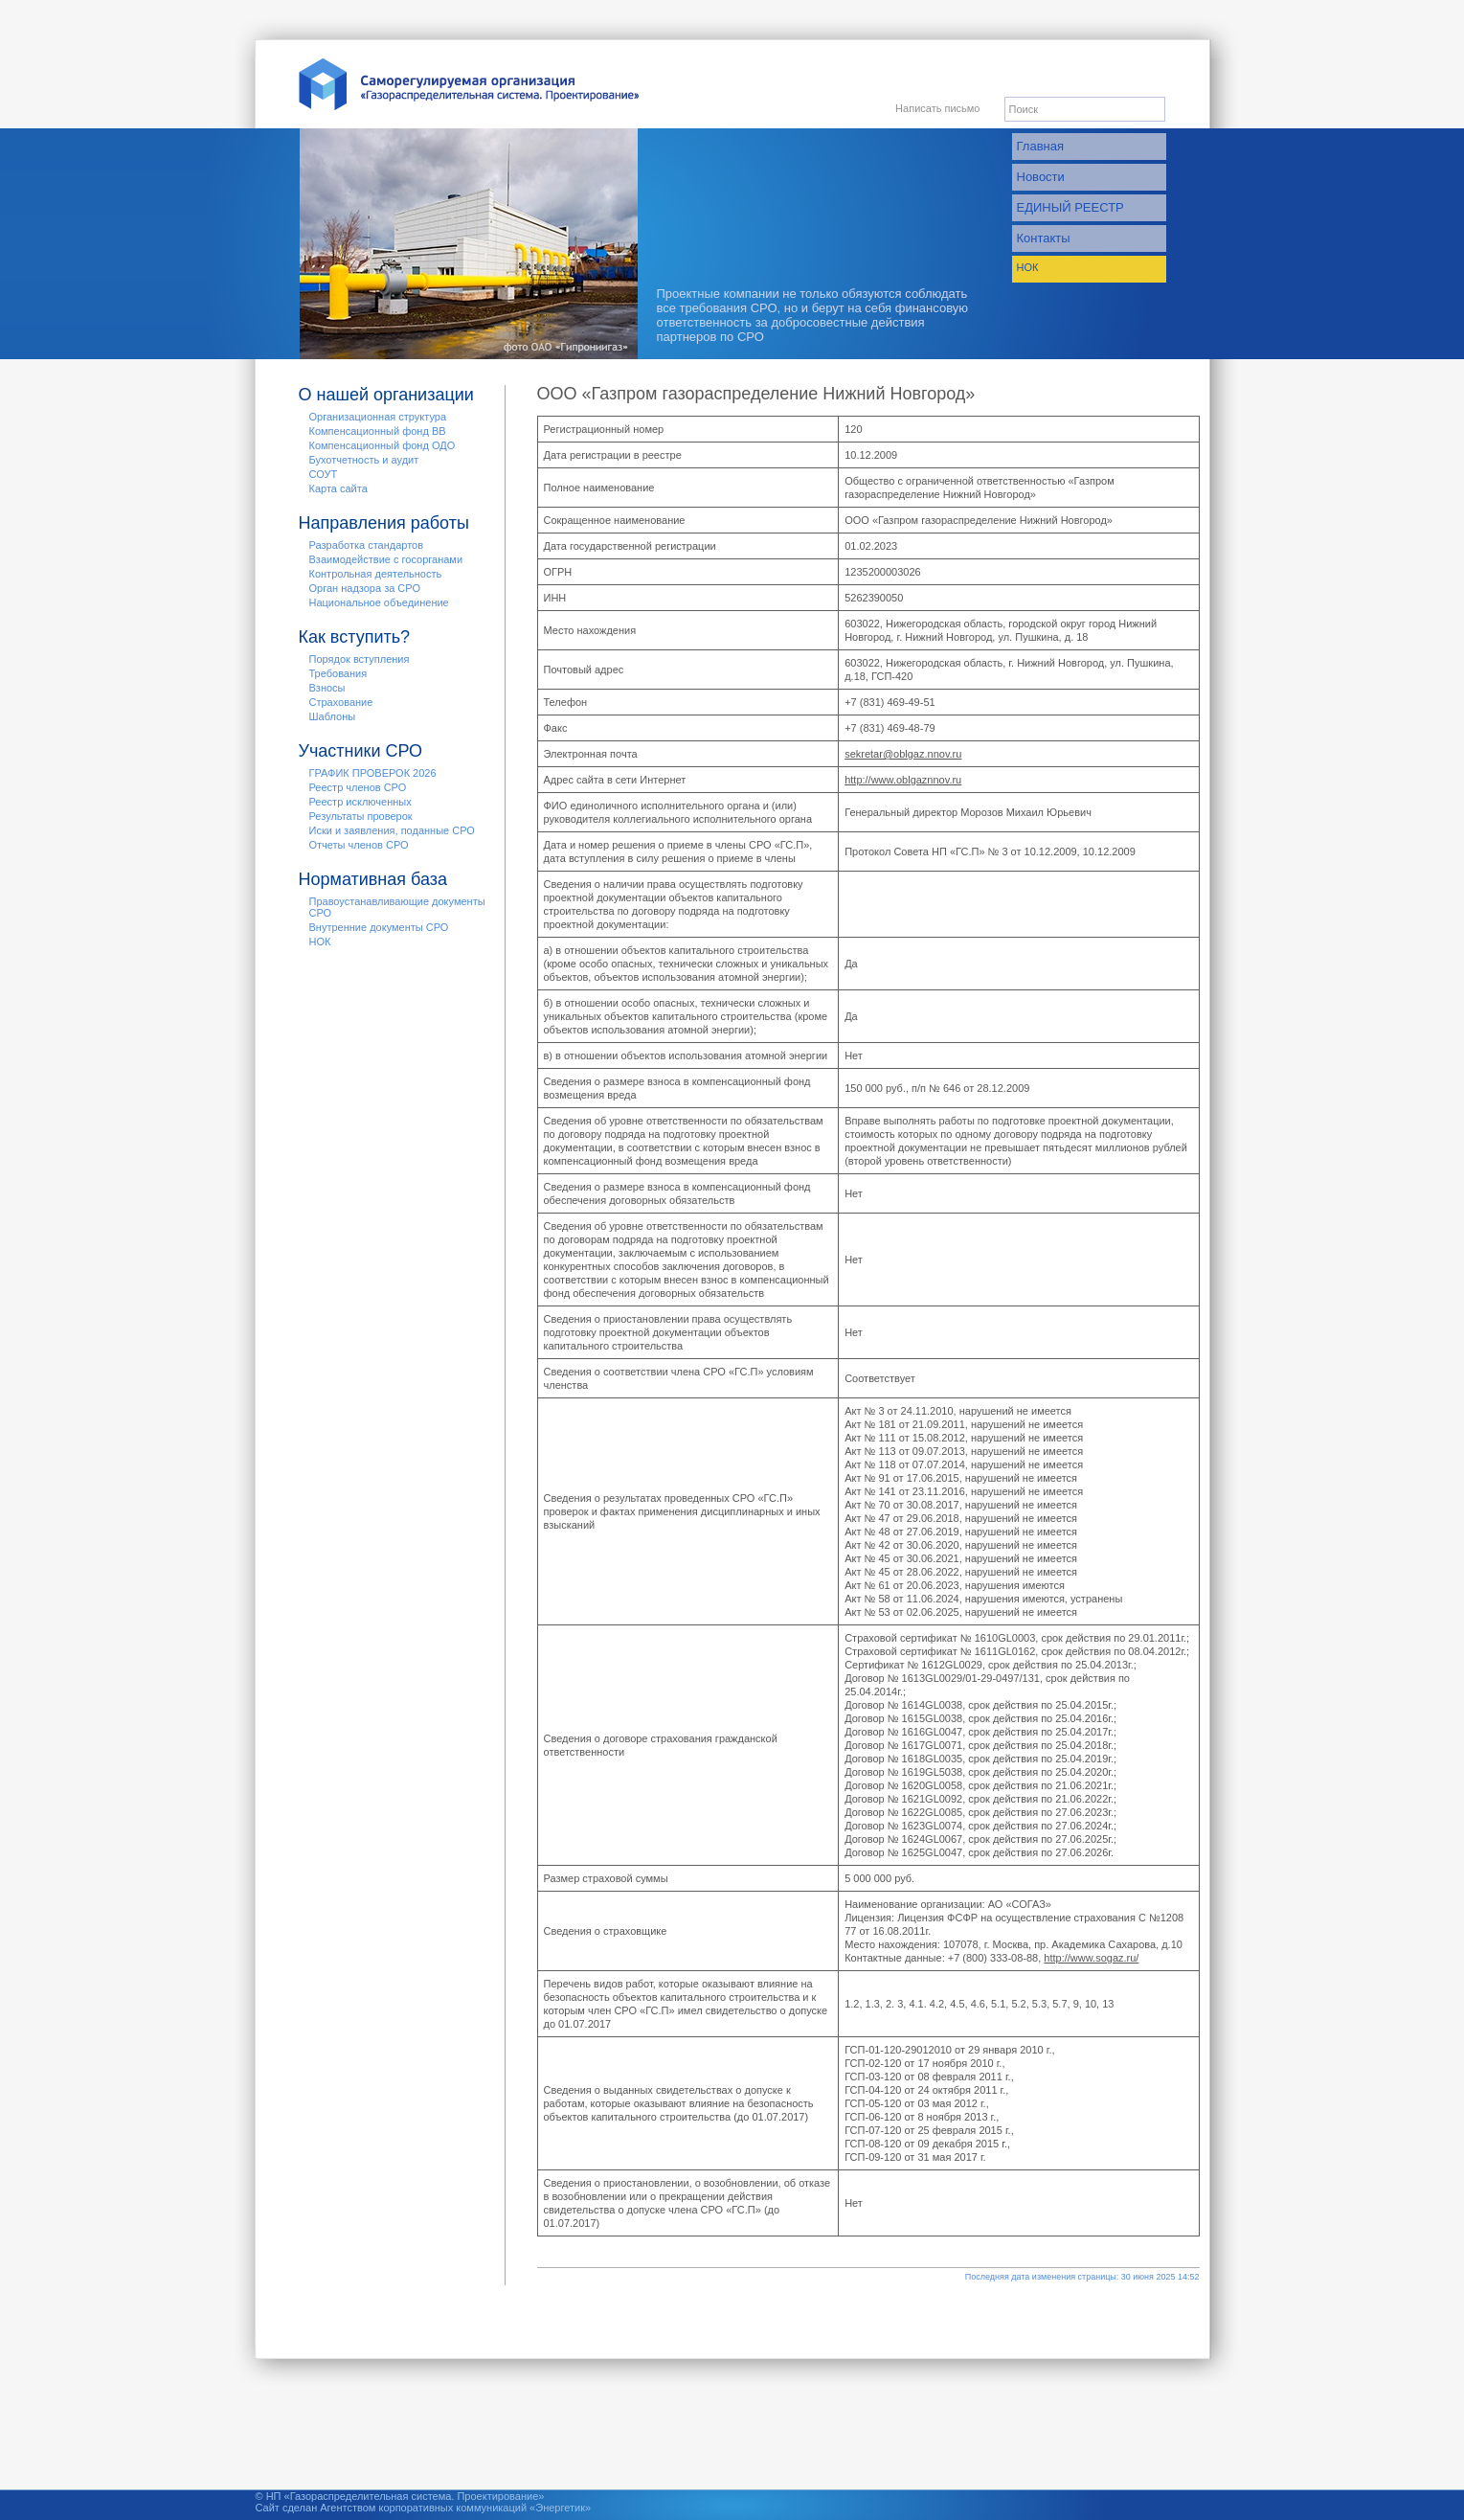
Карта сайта (338, 488)
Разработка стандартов (366, 545)
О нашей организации (386, 394)
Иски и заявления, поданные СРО (392, 830)
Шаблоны (332, 716)
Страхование (341, 702)
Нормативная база (373, 879)
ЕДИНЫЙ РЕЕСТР (1070, 207)
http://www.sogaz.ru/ (1091, 1958)
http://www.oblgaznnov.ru (903, 779)
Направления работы (384, 523)
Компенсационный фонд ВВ (377, 431)
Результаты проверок (361, 816)
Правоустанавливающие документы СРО (397, 907)
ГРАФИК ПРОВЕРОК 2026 (373, 773)
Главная (1040, 146)
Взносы (327, 687)
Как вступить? (355, 637)
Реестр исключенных (360, 801)
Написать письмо (937, 108)
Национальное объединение (379, 602)
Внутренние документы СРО (379, 927)
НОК (1028, 267)
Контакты (1043, 238)
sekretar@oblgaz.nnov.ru (903, 754)
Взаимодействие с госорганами (386, 559)
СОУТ (323, 474)
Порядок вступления (359, 659)
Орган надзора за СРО (364, 588)
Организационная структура (378, 416)
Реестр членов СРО (358, 787)
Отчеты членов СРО (359, 845)
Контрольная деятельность (375, 573)
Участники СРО (361, 751)
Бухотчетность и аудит (364, 459)
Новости (1041, 177)
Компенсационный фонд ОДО (382, 445)
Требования (338, 673)
